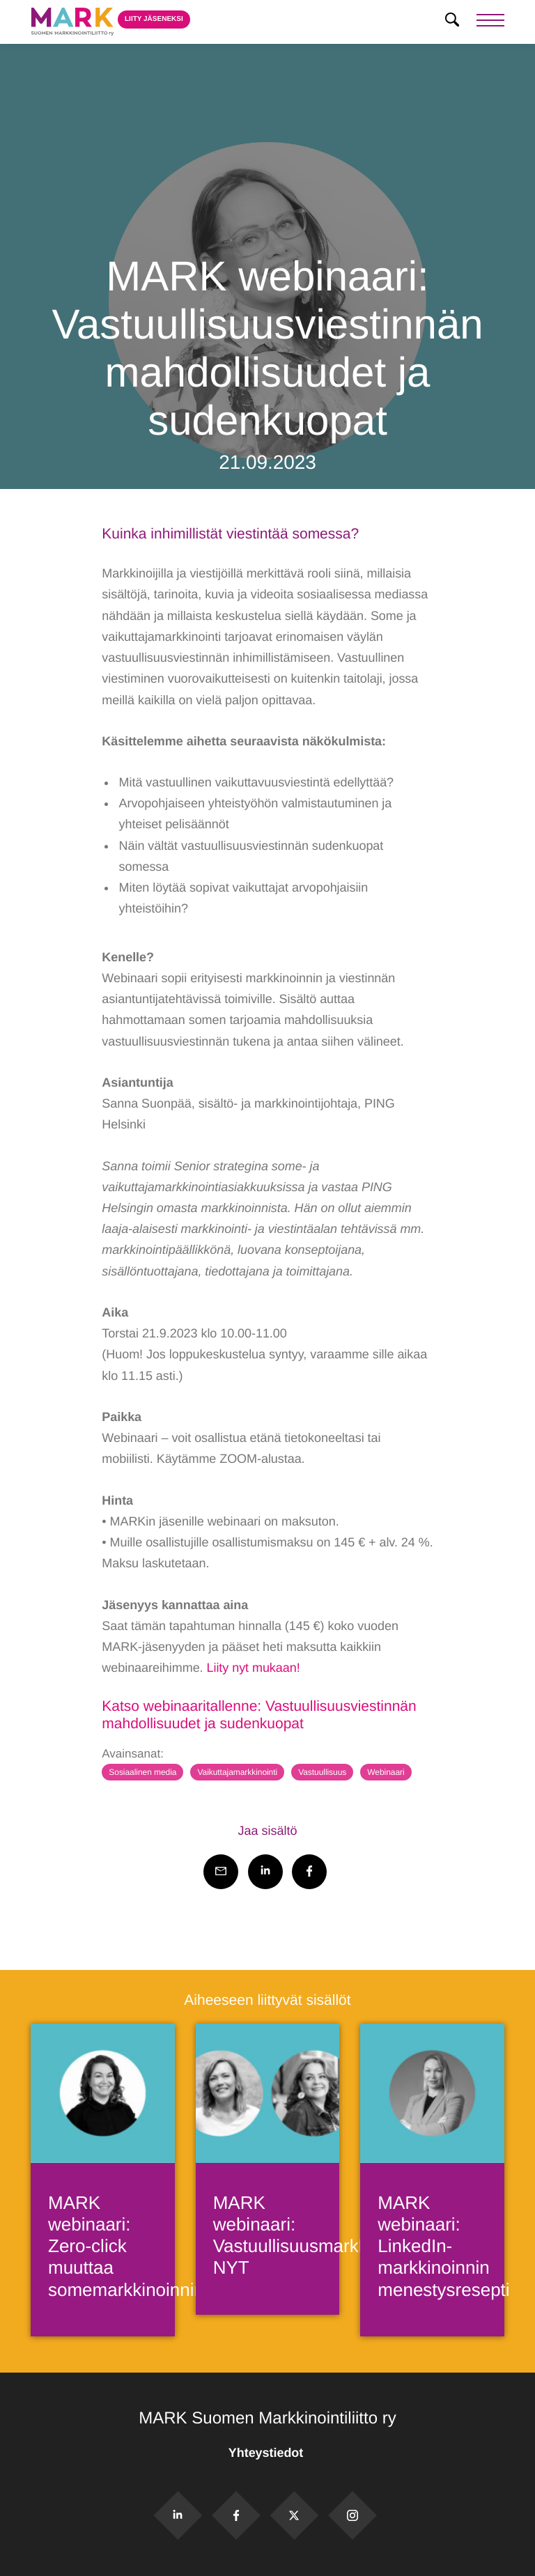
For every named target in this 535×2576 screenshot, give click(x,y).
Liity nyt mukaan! (253, 1668)
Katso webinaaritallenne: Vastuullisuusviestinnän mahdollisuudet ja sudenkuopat (259, 1714)
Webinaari (385, 1772)
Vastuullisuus (322, 1772)
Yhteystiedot (267, 2453)
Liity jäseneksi (154, 19)
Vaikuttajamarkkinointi (237, 1772)
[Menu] (490, 22)
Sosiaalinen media (142, 1772)
